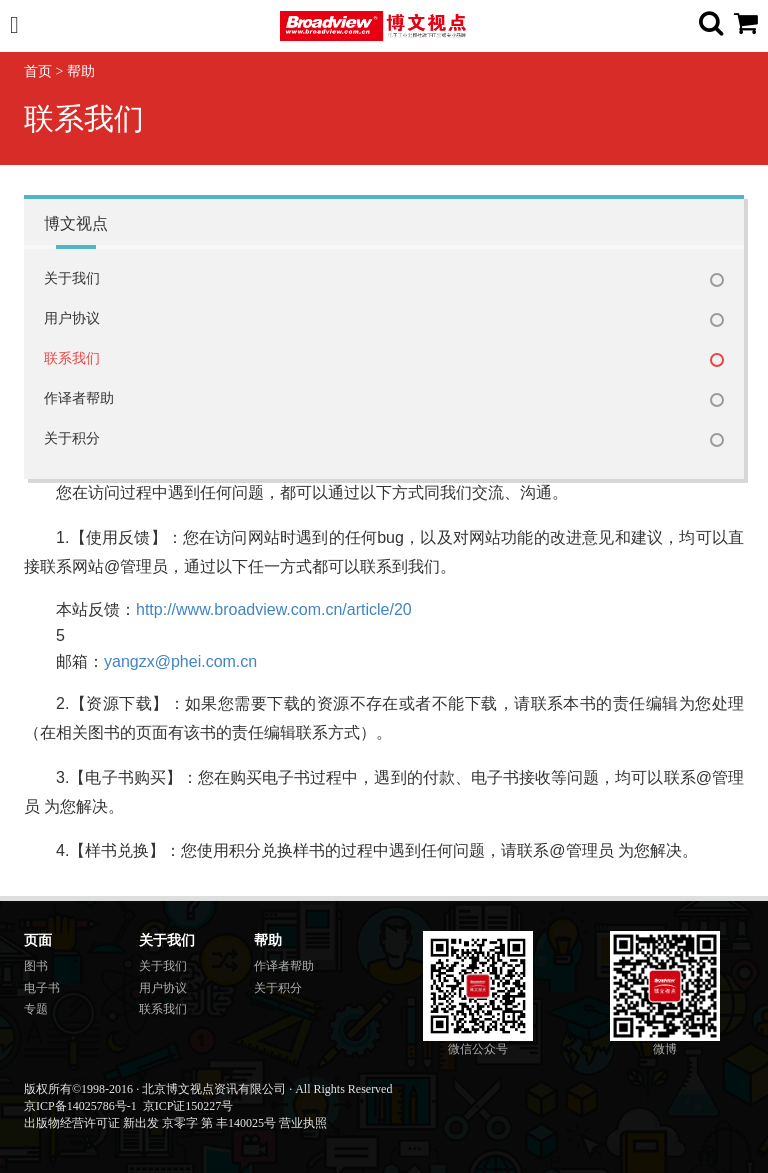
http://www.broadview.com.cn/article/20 (274, 609)
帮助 (81, 71)
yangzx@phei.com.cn (180, 661)
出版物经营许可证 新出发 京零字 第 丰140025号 (150, 1123)
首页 (38, 71)
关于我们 (72, 278)
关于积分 (72, 438)
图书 (36, 966)
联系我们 (72, 358)
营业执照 (303, 1123)
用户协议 (72, 318)
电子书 (42, 988)
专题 (36, 1009)
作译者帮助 (79, 398)
